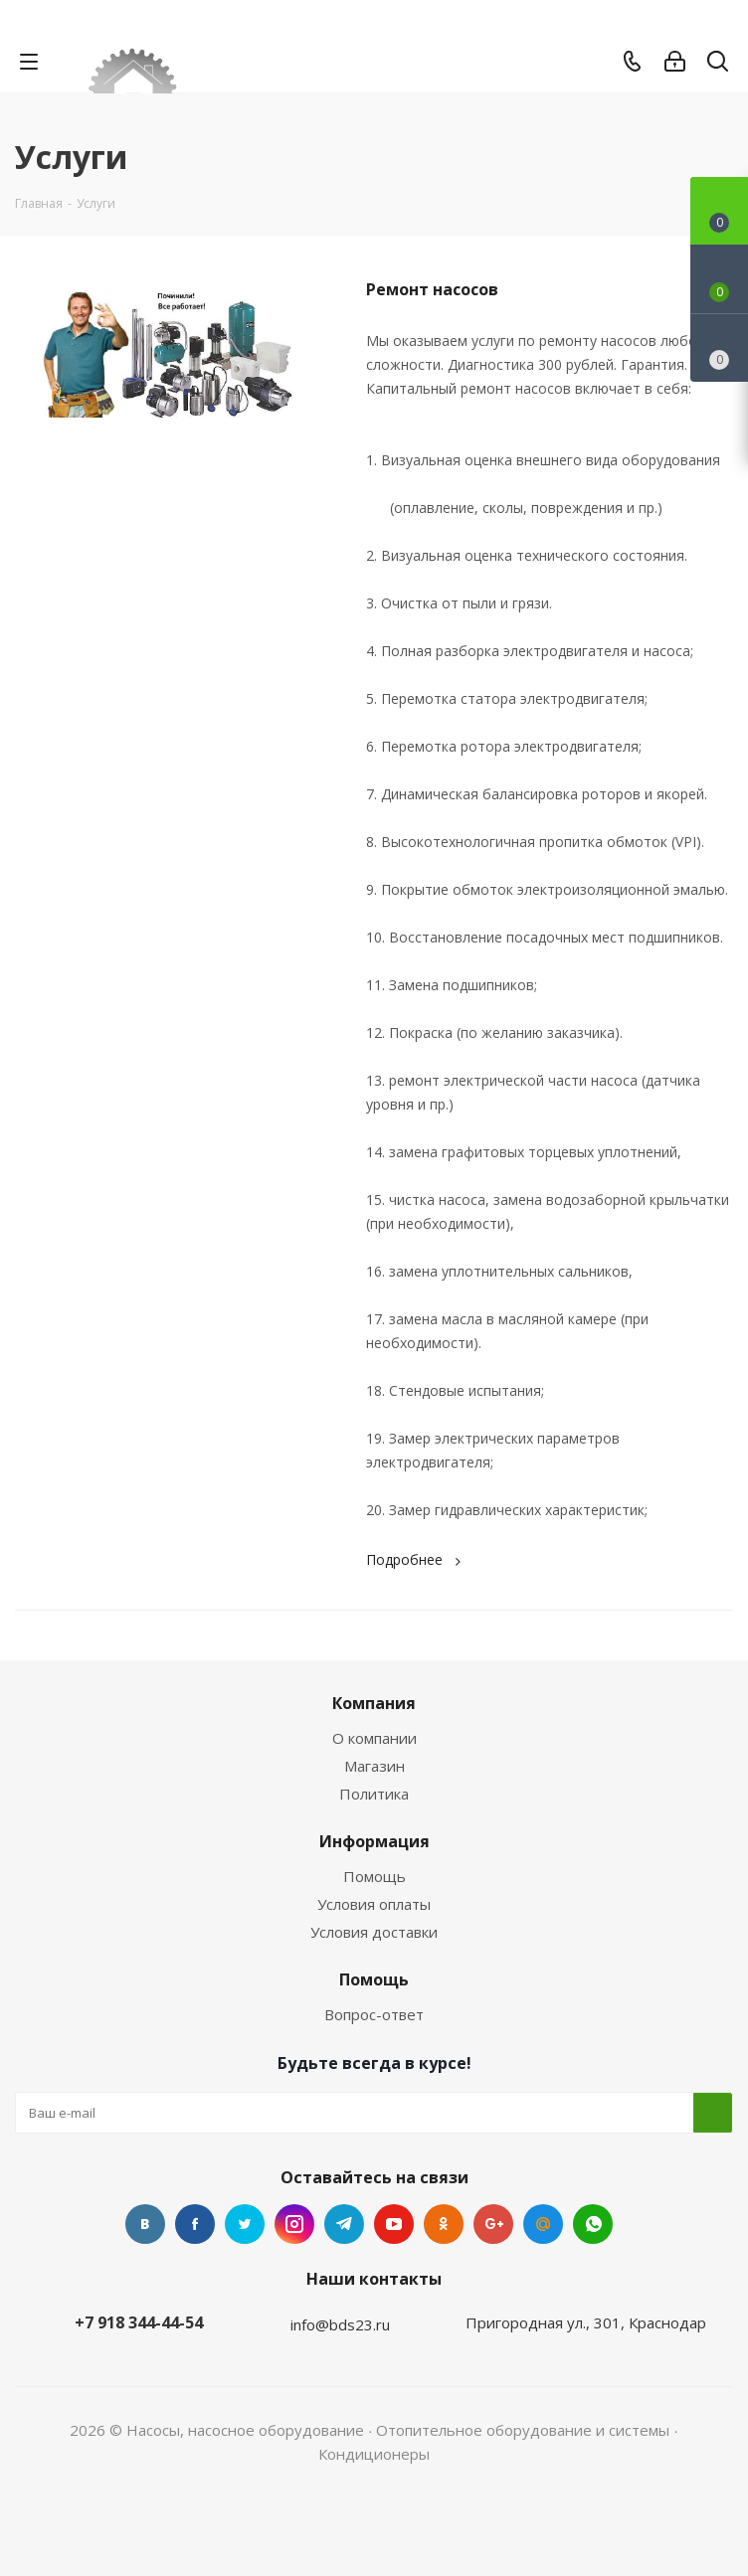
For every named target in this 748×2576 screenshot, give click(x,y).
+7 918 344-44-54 (139, 2322)
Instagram (294, 2224)
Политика (374, 1793)
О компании (374, 1738)
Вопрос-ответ (374, 2014)
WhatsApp (593, 2224)
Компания (374, 1703)
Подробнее (416, 1559)
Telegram (344, 2224)
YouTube (394, 2224)
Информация (374, 1841)
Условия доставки (374, 1932)
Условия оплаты (374, 1904)
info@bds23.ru (340, 2324)
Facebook (195, 2224)
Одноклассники (444, 2224)
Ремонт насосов (432, 289)
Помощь (374, 1876)
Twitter (245, 2224)
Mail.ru (543, 2224)
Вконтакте (145, 2224)
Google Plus (493, 2224)
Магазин (374, 1766)
